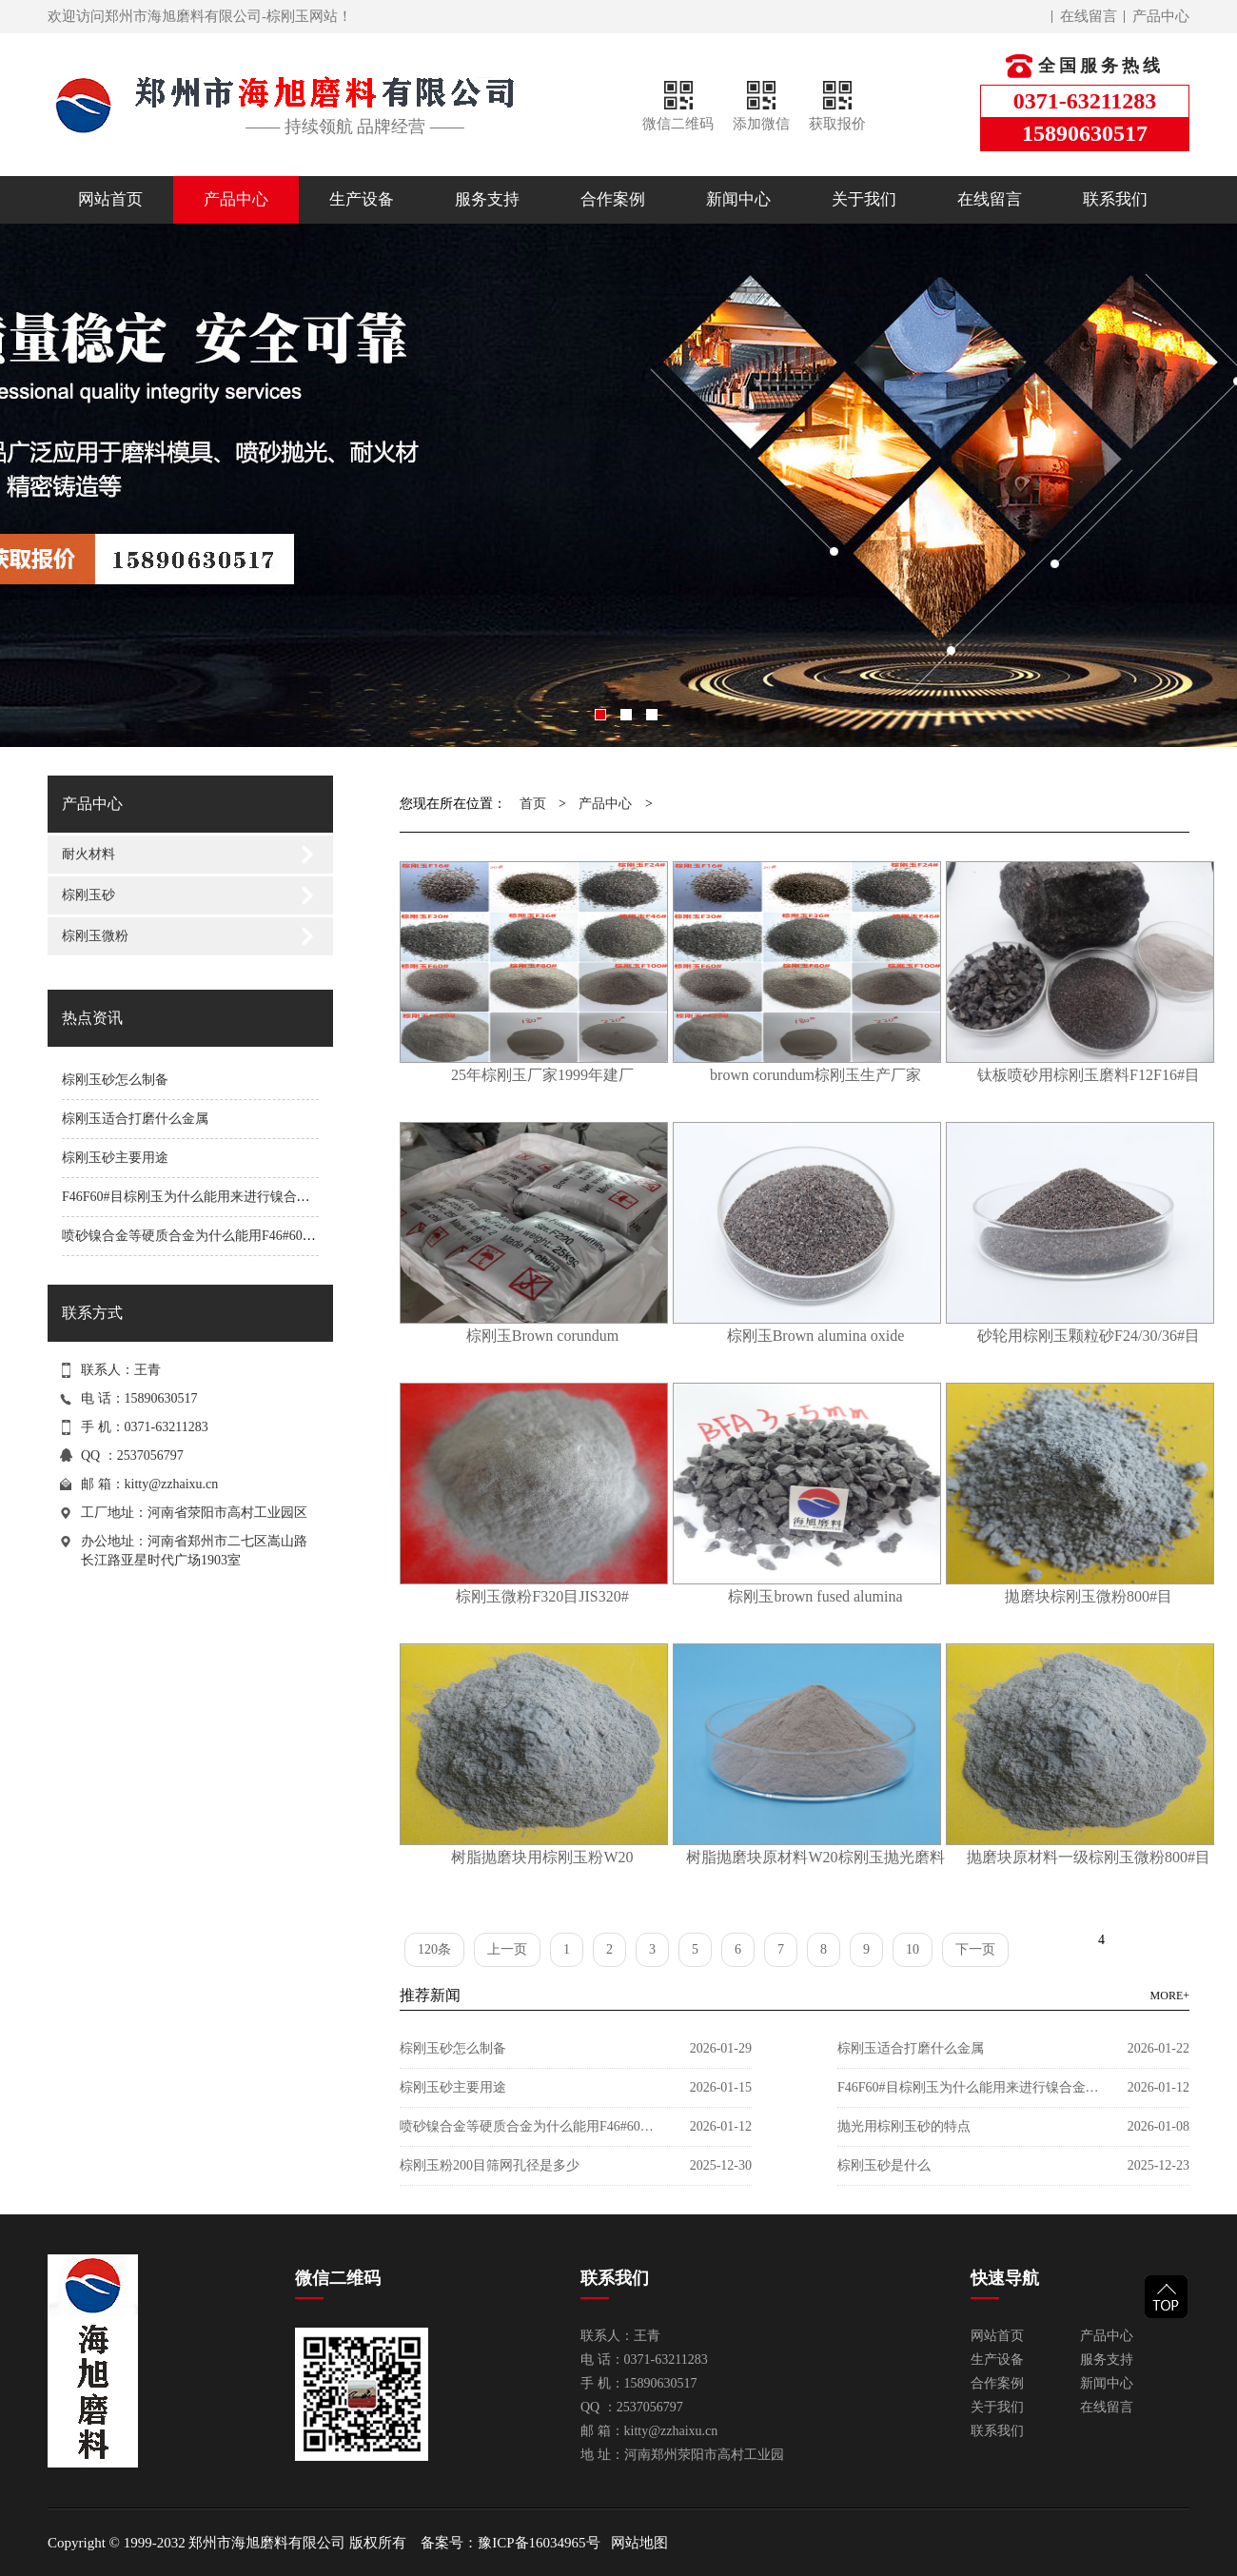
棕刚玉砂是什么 (884, 2165)
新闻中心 (738, 199)
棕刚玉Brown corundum (542, 1335)
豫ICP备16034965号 (538, 2542)
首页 (533, 803)
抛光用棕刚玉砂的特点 (904, 2126)
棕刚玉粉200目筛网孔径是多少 (489, 2165)
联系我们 (1115, 199)
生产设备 (361, 199)
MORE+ (1169, 1995)
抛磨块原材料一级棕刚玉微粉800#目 (1088, 1857)
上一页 (507, 1949)
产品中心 (1160, 16)
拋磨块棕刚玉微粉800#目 (1088, 1596)
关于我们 (864, 199)
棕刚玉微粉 (95, 936)
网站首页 (110, 199)
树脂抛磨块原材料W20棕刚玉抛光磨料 (815, 1857)
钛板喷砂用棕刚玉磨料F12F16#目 (1088, 1075)
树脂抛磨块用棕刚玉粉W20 (542, 1857)
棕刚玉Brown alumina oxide (816, 1335)
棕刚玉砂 (88, 895)
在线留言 (1088, 16)
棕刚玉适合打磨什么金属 (135, 1118)
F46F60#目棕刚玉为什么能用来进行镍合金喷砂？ (206, 1197)
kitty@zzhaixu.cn (172, 1484)
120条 (434, 1949)
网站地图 (639, 2542)
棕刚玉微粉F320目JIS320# (542, 1596)
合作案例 (612, 199)
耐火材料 (88, 854)
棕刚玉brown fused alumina (815, 1596)
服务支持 (487, 199)
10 (912, 1949)
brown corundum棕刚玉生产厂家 (815, 1075)
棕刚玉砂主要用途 (115, 1157)
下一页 (975, 1949)
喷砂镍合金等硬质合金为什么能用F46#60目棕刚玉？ (215, 1236)
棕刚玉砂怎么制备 (115, 1079)
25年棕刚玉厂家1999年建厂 (542, 1075)
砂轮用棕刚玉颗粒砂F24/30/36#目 (1088, 1335)
